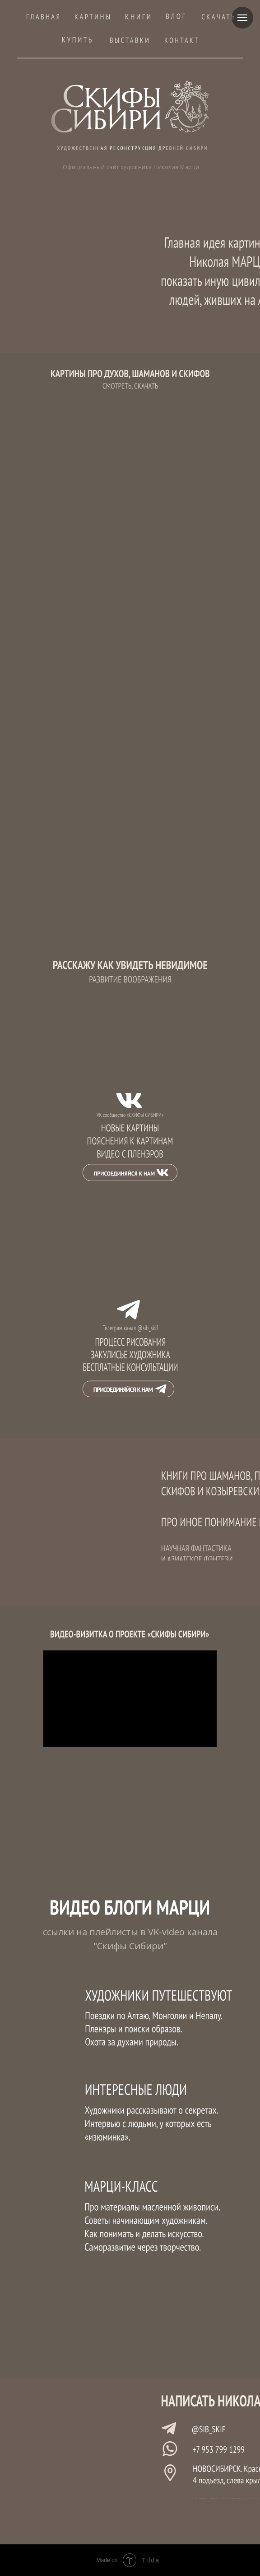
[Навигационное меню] (242, 17)
